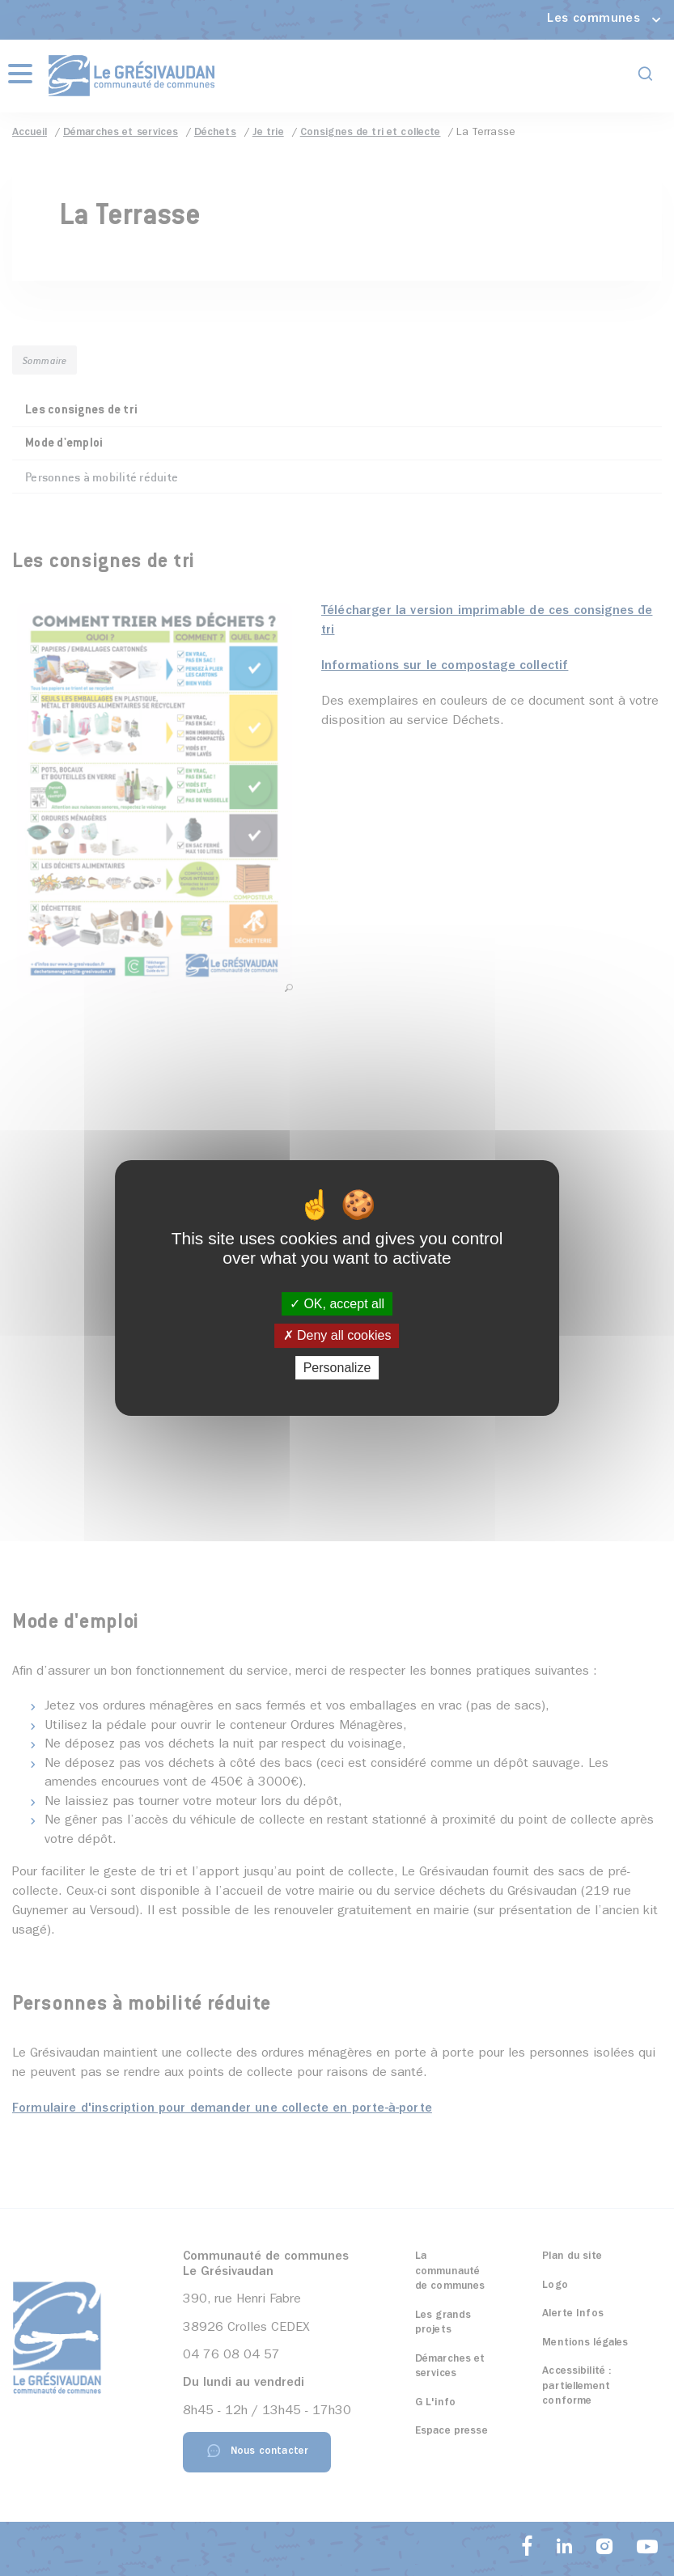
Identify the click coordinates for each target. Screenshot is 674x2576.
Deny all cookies (337, 1336)
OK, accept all (337, 1304)
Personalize (337, 1368)
